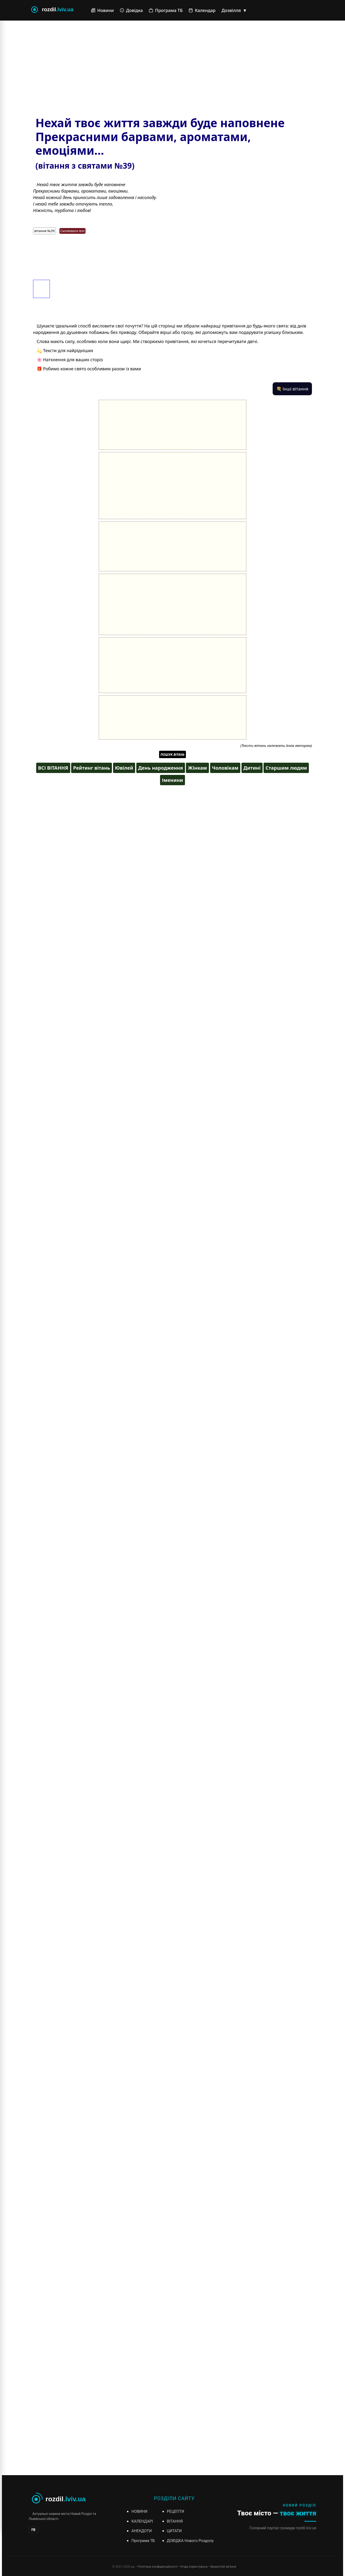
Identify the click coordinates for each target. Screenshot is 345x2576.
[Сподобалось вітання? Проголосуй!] (45, 247)
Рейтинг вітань (91, 695)
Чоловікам (225, 695)
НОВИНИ (139, 2511)
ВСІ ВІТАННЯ (53, 695)
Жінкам (197, 695)
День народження (160, 695)
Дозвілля (234, 10)
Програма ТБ (166, 10)
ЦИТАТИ (174, 2531)
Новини (102, 10)
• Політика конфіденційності (156, 2566)
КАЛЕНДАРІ (142, 2521)
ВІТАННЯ (175, 2521)
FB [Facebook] (33, 2530)
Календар (202, 10)
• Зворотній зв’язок (222, 2566)
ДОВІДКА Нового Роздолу (190, 2540)
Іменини (172, 707)
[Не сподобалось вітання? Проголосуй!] (79, 247)
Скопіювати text (72, 231)
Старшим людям (286, 695)
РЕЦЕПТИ (175, 2511)
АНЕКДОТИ (141, 2531)
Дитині (252, 695)
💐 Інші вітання (292, 437)
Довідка (131, 10)
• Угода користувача (193, 2566)
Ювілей (124, 695)
